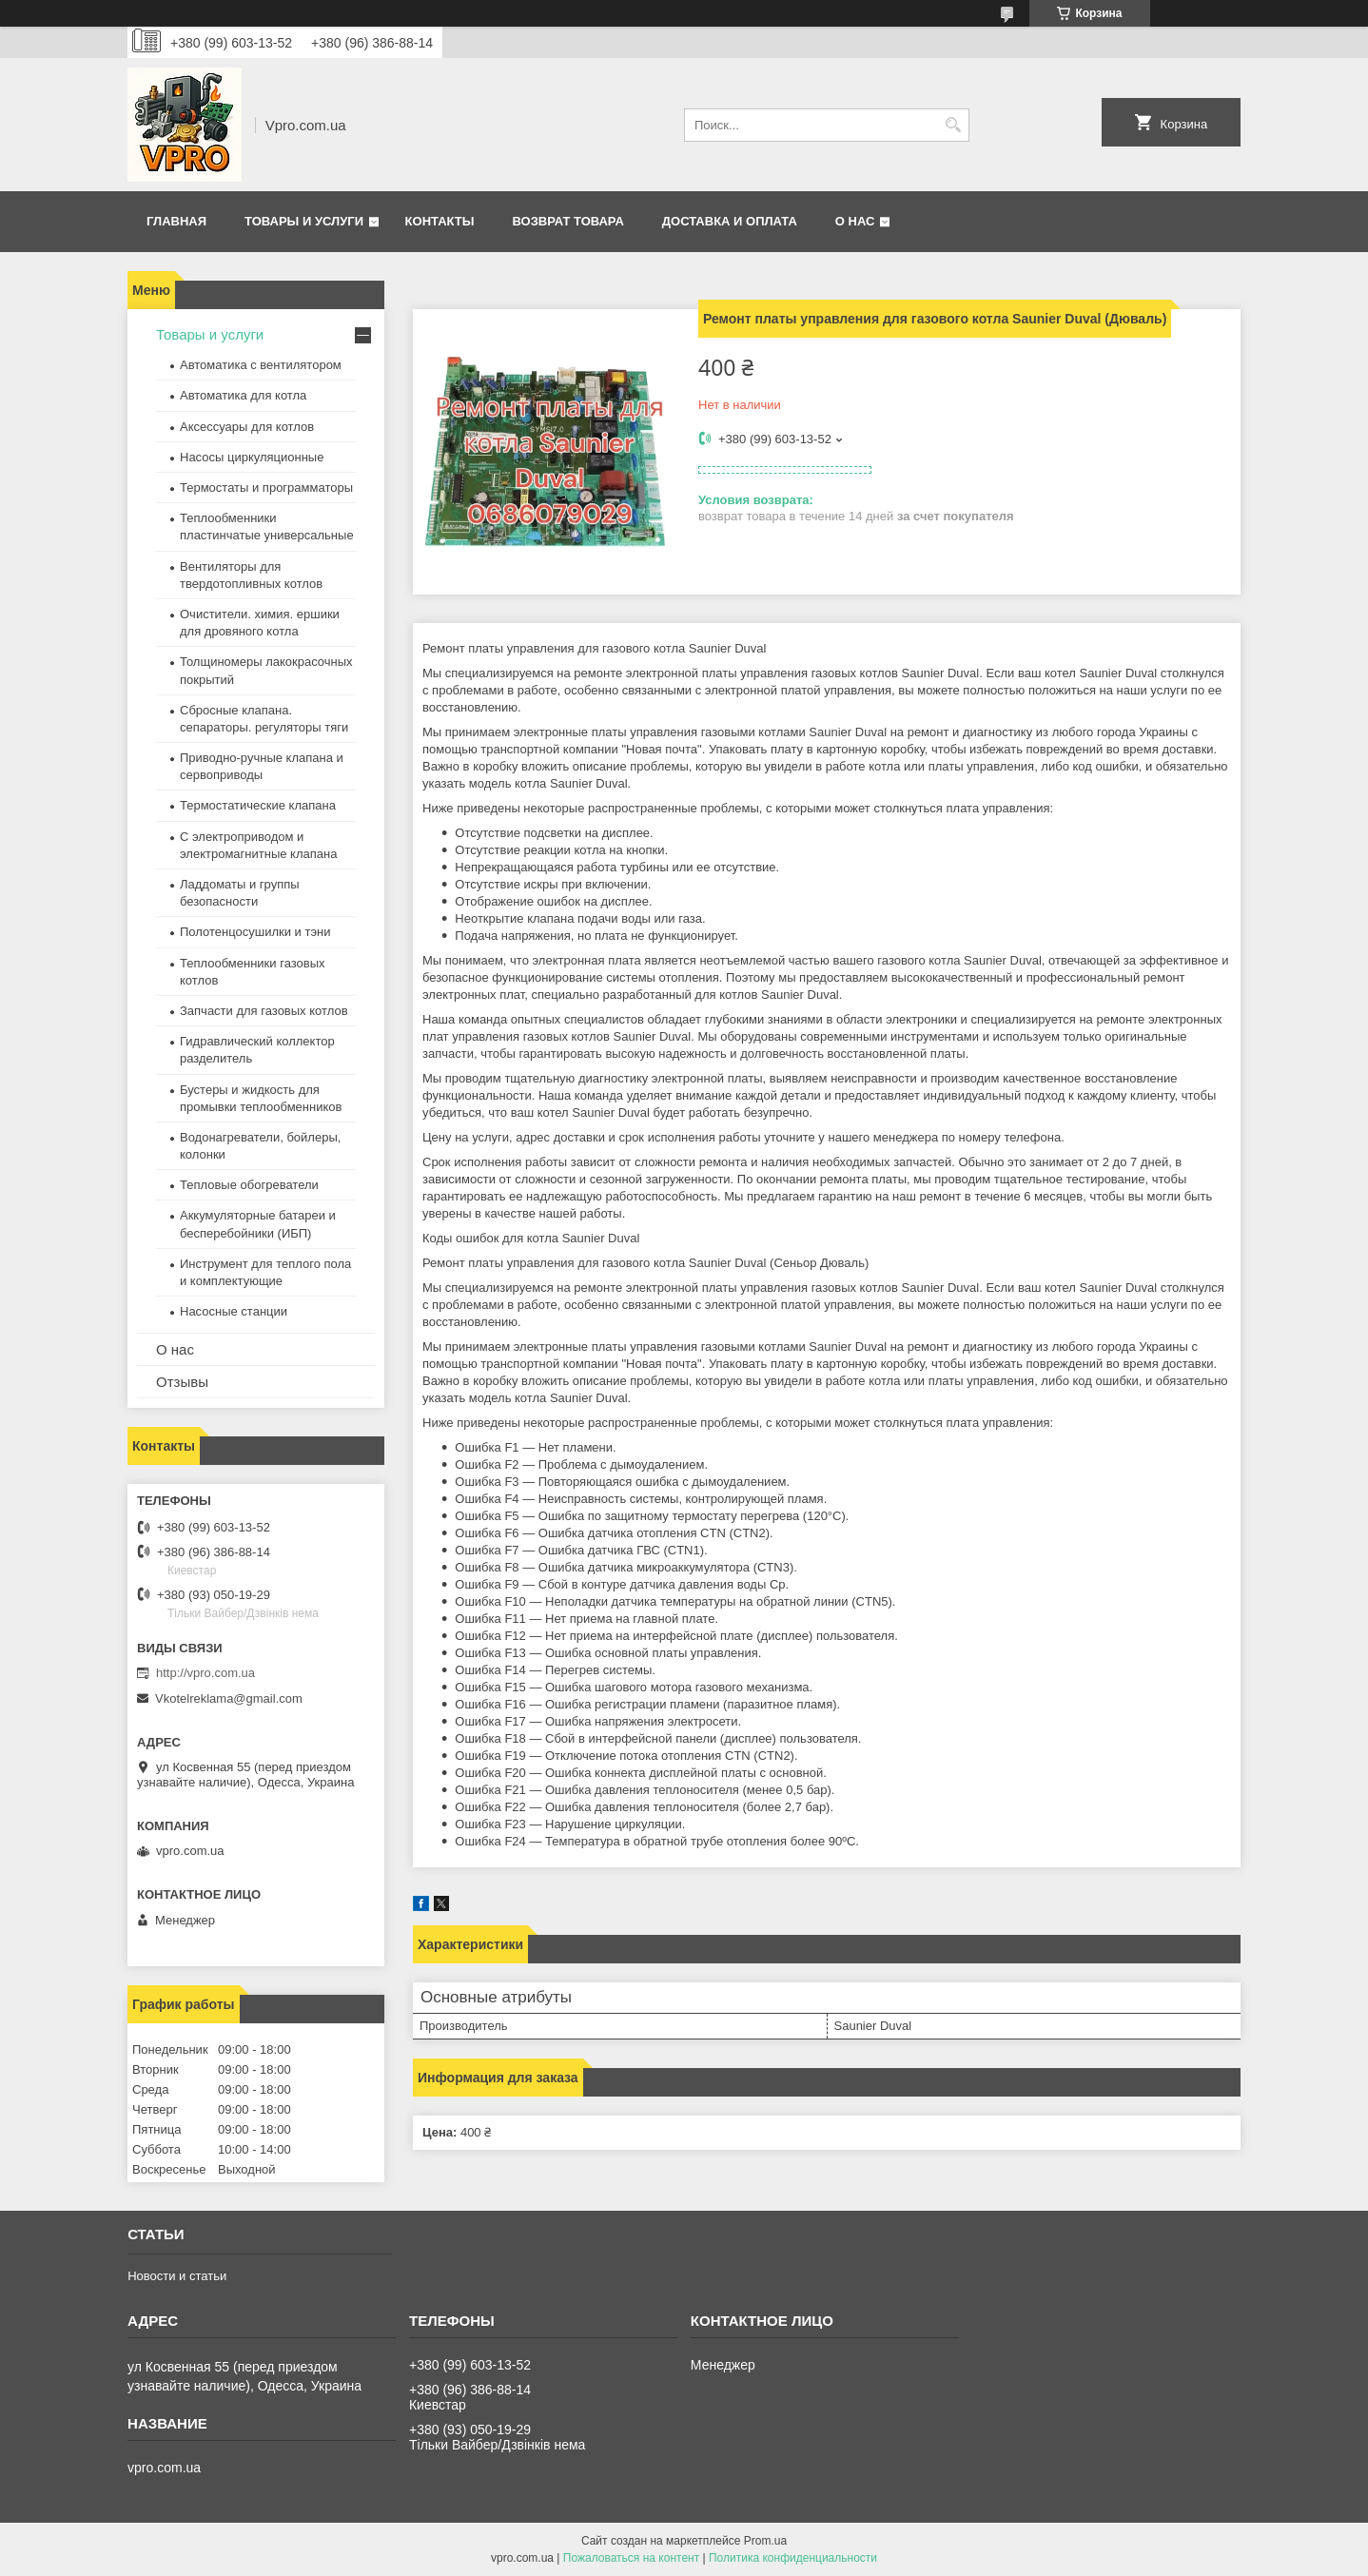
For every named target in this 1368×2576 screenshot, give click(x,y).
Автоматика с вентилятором (261, 365)
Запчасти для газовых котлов (264, 1011)
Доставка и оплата (729, 221)
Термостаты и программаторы (266, 487)
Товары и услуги (303, 221)
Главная (176, 221)
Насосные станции (233, 1311)
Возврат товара (567, 221)
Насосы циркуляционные (251, 457)
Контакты (440, 221)
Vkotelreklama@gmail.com (229, 1698)
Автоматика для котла (243, 395)
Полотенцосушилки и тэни (255, 932)
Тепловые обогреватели (249, 1185)
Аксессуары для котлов (247, 427)
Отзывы (182, 1382)
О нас (855, 221)
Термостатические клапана (258, 805)
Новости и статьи (176, 2276)
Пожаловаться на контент (631, 2558)
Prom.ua (765, 2540)
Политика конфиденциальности (793, 2558)
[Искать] (952, 125)
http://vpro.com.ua (205, 1673)
